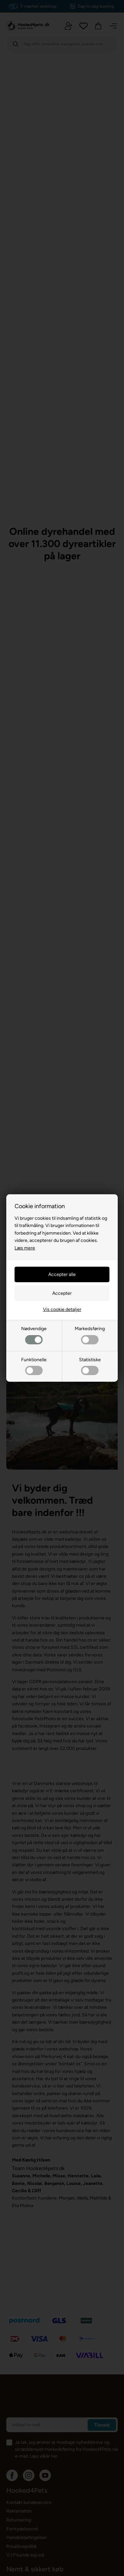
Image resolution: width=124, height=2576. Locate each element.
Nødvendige (34, 1335)
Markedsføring (90, 1335)
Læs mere (25, 1248)
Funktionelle (34, 1366)
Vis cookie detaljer (62, 1309)
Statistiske (90, 1366)
